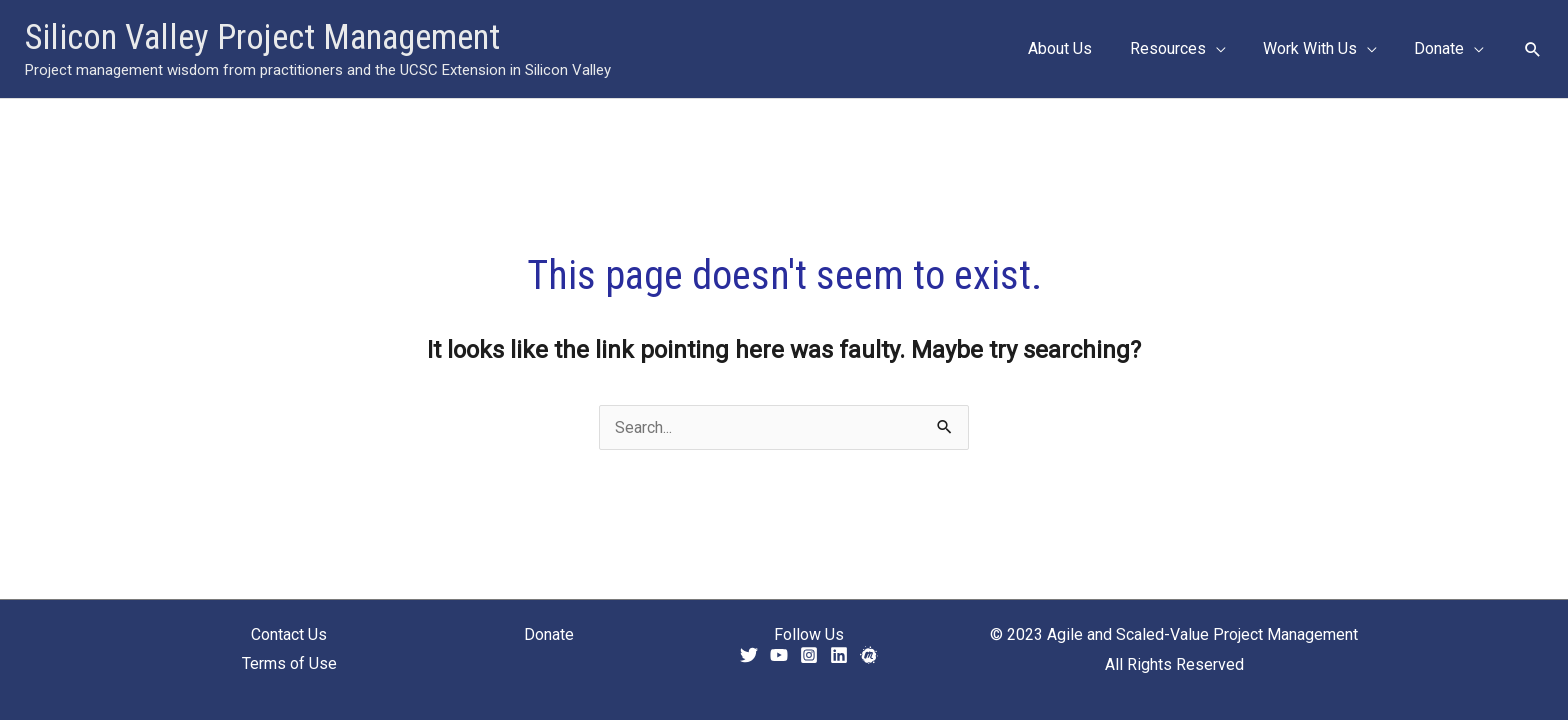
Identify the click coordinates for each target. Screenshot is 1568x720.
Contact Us (289, 634)
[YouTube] (779, 655)
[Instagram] (809, 655)
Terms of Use (289, 664)
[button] (1533, 49)
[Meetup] (869, 655)
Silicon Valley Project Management (262, 37)
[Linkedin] (839, 655)
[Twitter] (749, 655)
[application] (1229, 49)
